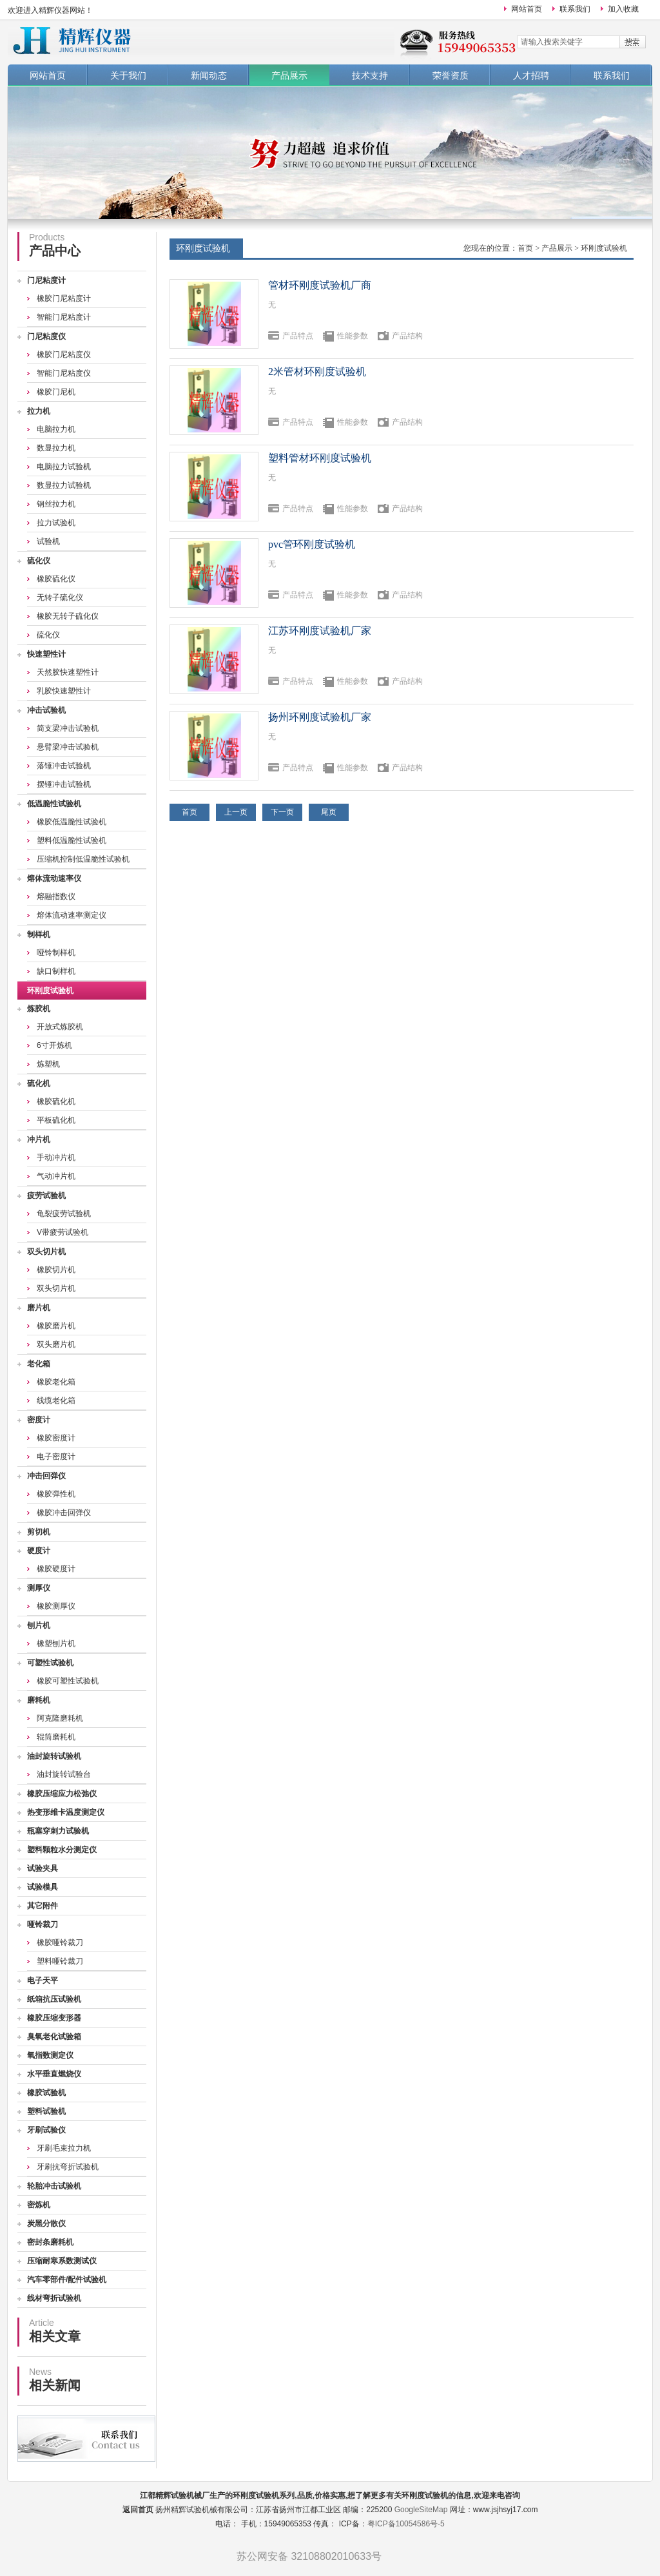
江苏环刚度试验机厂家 (319, 630)
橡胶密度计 (56, 1437)
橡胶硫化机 (56, 1101)
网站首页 (526, 9)
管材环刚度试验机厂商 (319, 285)
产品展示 (289, 75)
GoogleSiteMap (421, 2509)
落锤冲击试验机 (64, 765)
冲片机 (38, 1139)
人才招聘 (531, 75)
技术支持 (370, 75)
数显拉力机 (56, 447)
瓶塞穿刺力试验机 (58, 1830)
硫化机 (38, 1083)
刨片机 (38, 1625)
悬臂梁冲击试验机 (68, 746)
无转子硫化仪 (60, 597)
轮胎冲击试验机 (54, 2186)
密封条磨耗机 (50, 2242)
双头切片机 (46, 1251)
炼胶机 (38, 1008)
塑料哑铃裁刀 (60, 1961)
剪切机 (38, 1531)
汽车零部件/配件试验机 (66, 2279)
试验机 (48, 541)
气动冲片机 (56, 1176)
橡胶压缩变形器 (54, 2017)
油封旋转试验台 (64, 1774)
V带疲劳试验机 (62, 1232)
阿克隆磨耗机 (60, 1718)
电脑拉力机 (56, 429)
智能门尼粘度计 (64, 317)
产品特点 (297, 335)
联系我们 (574, 9)
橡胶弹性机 (56, 1493)
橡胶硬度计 (56, 1568)
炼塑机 (48, 1064)
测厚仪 (38, 1588)
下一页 (282, 812)
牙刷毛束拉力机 (64, 2148)
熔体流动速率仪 (54, 878)
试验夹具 (42, 1868)
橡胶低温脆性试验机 (71, 821)
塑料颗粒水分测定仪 (62, 1849)
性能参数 (352, 335)
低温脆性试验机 (54, 803)
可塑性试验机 (50, 1662)
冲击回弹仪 (46, 1475)
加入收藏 (623, 9)
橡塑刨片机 (56, 1643)
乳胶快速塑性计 (64, 690)
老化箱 (38, 1363)
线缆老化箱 (56, 1400)
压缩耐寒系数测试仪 (62, 2260)
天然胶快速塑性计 (68, 672)
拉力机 (38, 411)
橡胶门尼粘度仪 (64, 354)
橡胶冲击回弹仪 (64, 1512)
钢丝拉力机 (56, 503)
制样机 (38, 934)
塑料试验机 (46, 2111)
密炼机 (38, 2204)
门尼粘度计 (46, 280)
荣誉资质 (450, 75)
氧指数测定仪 (50, 2055)
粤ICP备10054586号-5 (406, 2523)
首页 (525, 248)
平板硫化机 (56, 1120)
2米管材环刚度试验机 (317, 371)
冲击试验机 (46, 710)
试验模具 (42, 1887)
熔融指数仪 (56, 896)
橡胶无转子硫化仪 (68, 616)
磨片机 (38, 1307)
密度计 (38, 1419)
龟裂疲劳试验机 (64, 1213)
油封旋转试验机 (54, 1756)
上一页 (236, 812)
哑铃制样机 (56, 952)
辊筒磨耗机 (56, 1736)
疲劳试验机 (46, 1195)
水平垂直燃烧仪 (54, 2073)
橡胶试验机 (46, 2092)
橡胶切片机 (56, 1269)
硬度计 (38, 1550)
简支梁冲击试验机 (68, 728)
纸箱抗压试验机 (54, 1999)
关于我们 (128, 75)
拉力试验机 (56, 522)
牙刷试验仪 (46, 2130)
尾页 (328, 812)
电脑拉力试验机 (64, 466)
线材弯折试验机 (54, 2298)
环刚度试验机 (50, 990)
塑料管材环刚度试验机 (319, 457)
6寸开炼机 (54, 1045)
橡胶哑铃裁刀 (60, 1942)
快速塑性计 (46, 654)
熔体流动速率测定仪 (71, 915)
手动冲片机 (56, 1157)
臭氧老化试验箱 (54, 2036)
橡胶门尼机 (56, 391)
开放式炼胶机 (60, 1026)
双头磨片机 (56, 1344)
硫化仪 (38, 560)
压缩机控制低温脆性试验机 (83, 859)
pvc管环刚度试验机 (311, 544)
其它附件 (42, 1905)
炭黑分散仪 (46, 2223)
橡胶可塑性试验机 (68, 1680)
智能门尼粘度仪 (64, 373)
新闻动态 (209, 75)
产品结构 (407, 335)
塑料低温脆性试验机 (71, 840)
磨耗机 (38, 1700)
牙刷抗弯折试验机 (68, 2166)
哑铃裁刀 (42, 1924)
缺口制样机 (56, 971)
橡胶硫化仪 (56, 578)
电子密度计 (56, 1456)
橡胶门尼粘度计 (64, 298)
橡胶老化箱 (56, 1381)
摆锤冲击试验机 (64, 784)
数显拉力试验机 (64, 485)
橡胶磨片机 (56, 1325)
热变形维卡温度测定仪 (65, 1812)
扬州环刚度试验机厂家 (319, 717)
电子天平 (42, 1980)
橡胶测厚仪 (56, 1606)
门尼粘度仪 (46, 336)
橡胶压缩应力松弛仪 (62, 1793)
